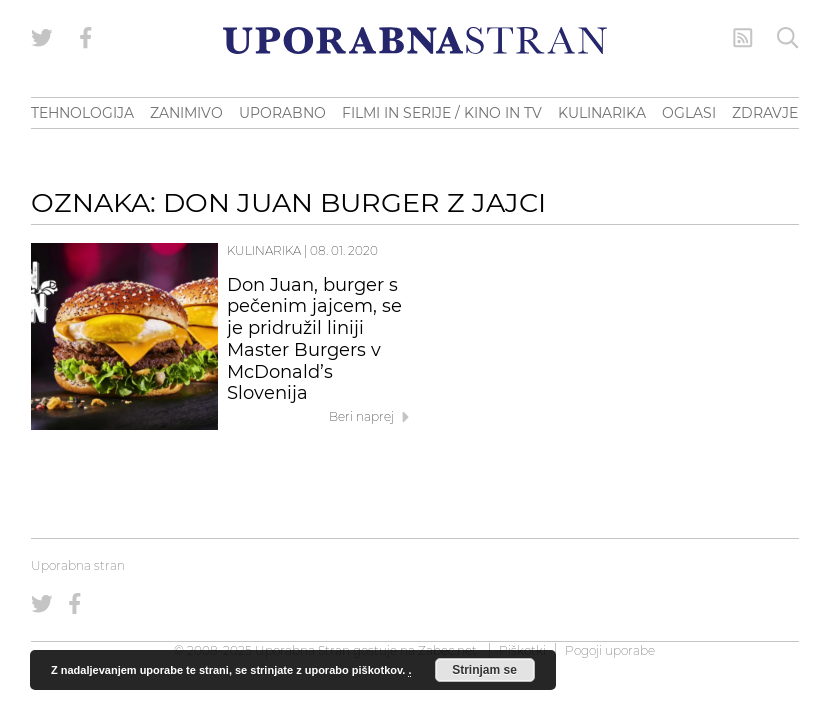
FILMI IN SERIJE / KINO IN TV (442, 113)
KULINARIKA (602, 113)
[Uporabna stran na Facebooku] (86, 38)
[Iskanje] (788, 38)
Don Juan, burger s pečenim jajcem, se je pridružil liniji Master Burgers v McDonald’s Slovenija (314, 339)
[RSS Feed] (743, 38)
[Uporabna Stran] (415, 40)
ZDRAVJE (765, 113)
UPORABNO (282, 113)
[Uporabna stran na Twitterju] (42, 38)
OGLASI (689, 113)
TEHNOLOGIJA (82, 113)
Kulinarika (264, 250)
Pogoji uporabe (610, 650)
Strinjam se (484, 670)
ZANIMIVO (186, 113)
